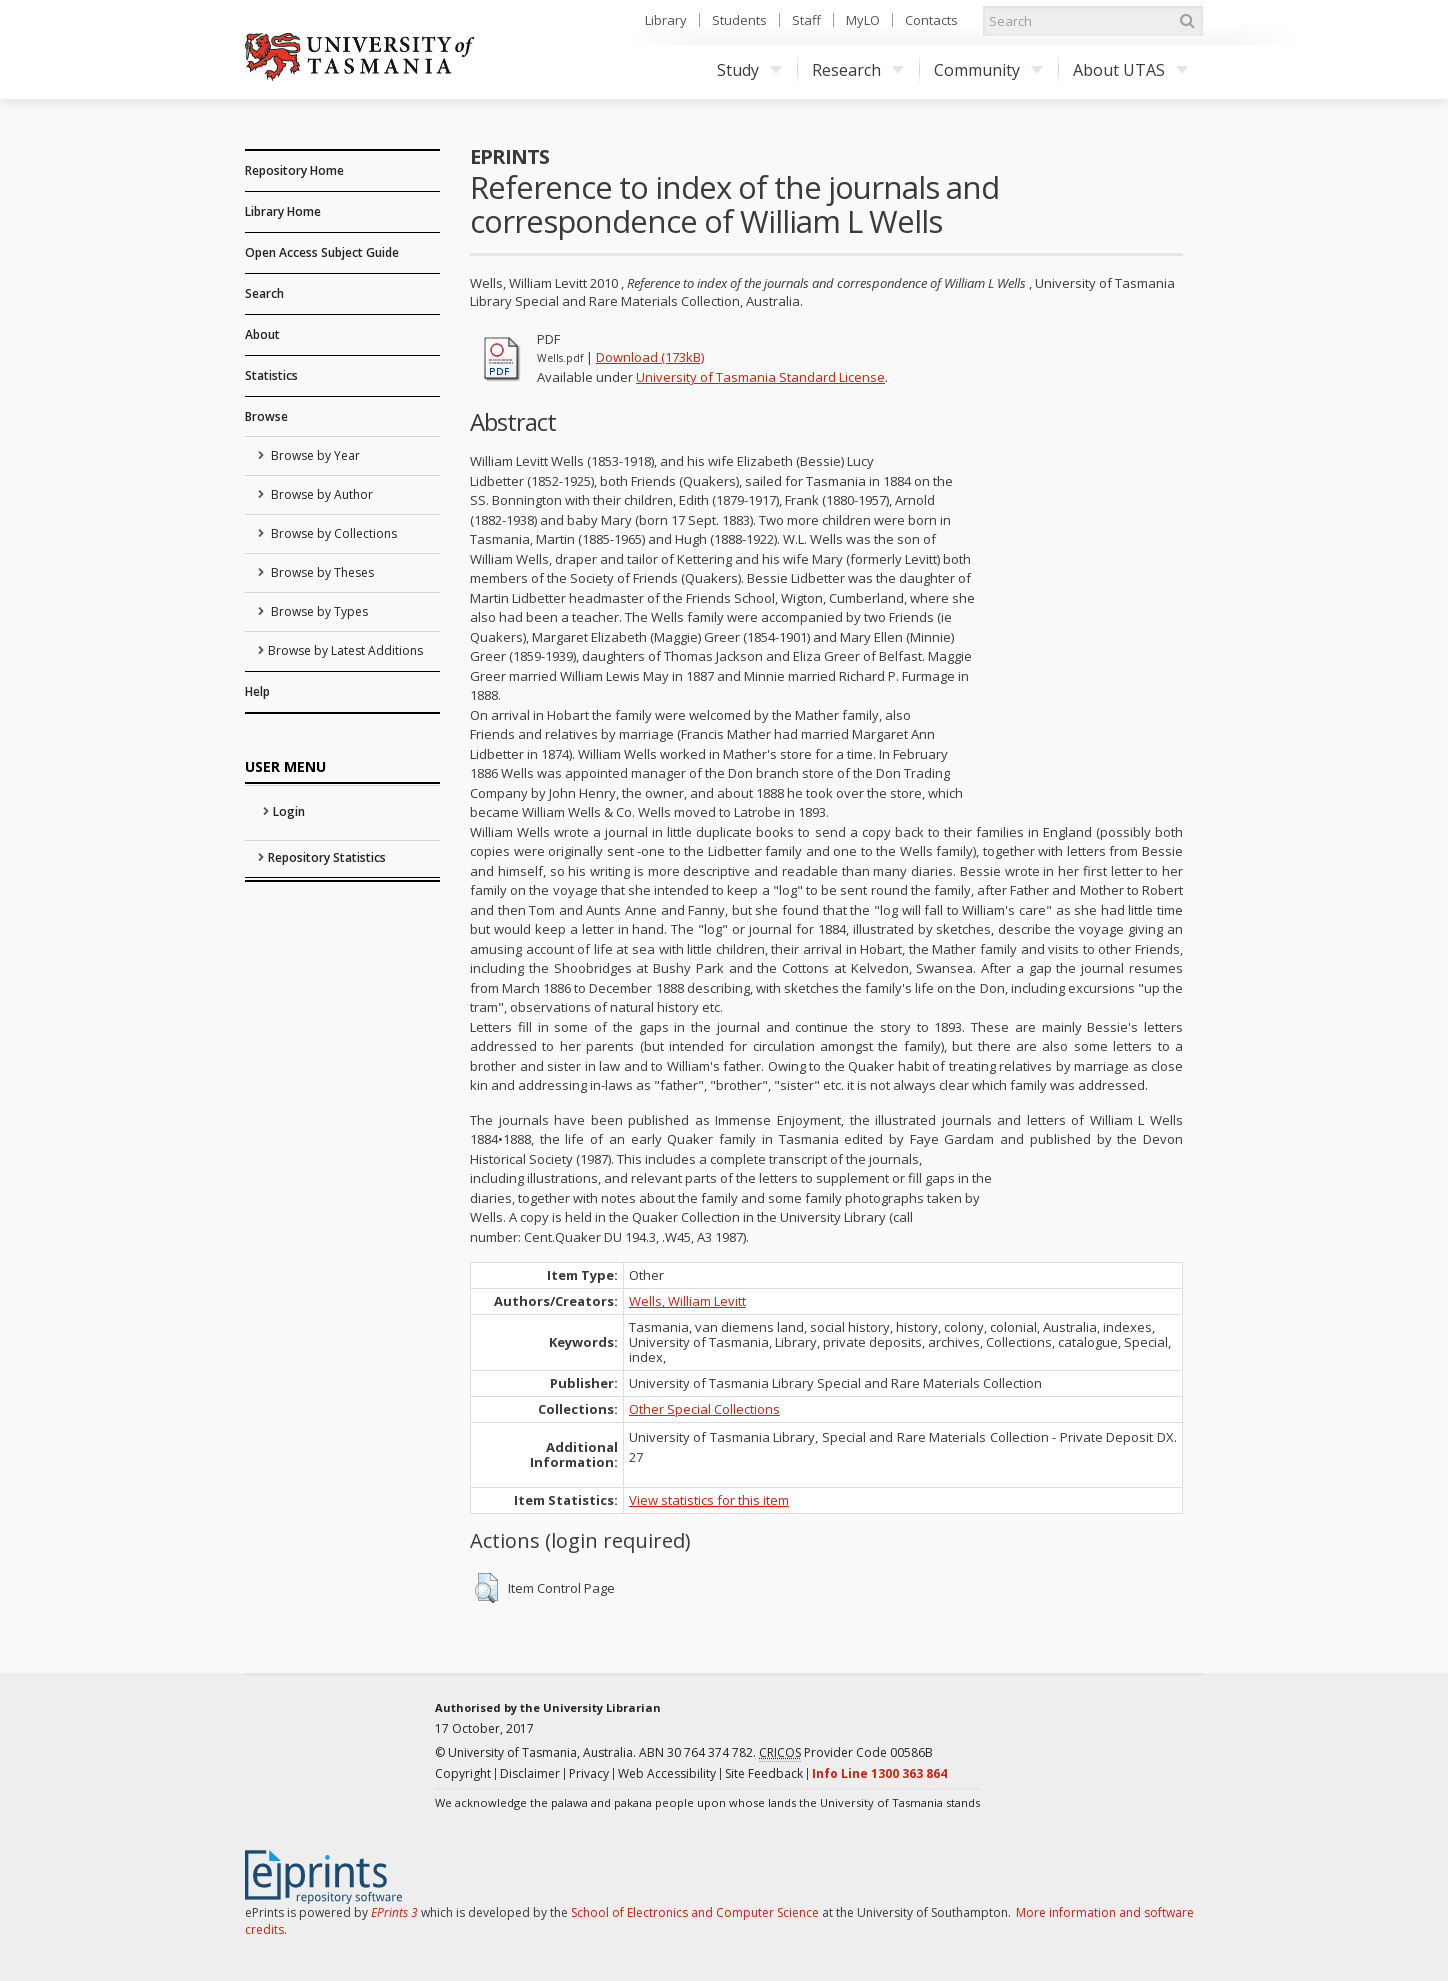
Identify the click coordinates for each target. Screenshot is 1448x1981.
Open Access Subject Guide (322, 252)
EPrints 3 (394, 1912)
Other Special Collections (704, 1409)
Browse (266, 416)
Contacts (931, 20)
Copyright (463, 1773)
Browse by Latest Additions (345, 650)
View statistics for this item (709, 1500)
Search (264, 293)
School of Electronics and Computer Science (695, 1912)
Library (666, 20)
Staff (806, 20)
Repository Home (294, 170)
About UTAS (1130, 70)
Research (858, 70)
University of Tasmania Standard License (760, 377)
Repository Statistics (327, 857)
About (262, 334)
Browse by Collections (332, 533)
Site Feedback (764, 1773)
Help (257, 691)
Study (749, 70)
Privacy (589, 1773)
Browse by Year (314, 455)
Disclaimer (530, 1773)
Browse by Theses (321, 572)
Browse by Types (318, 611)
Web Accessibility (667, 1773)
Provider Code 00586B (846, 1753)
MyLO (863, 20)
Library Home (283, 211)
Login (289, 811)
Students (739, 20)
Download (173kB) (650, 357)
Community (988, 70)
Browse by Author (320, 494)
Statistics (271, 375)
